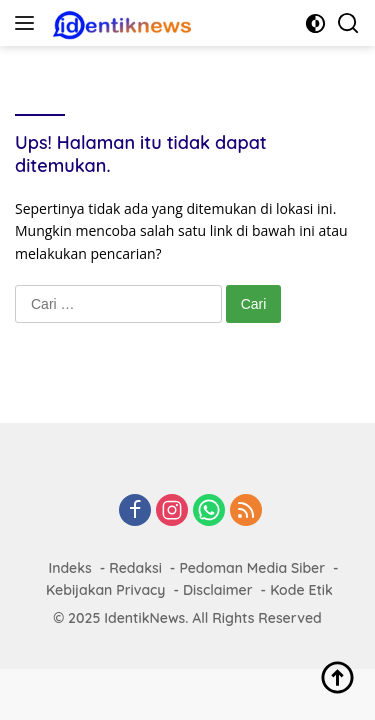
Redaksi (135, 568)
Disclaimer (218, 590)
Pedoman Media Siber (252, 568)
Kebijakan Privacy (105, 590)
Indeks (69, 568)
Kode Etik (301, 590)
